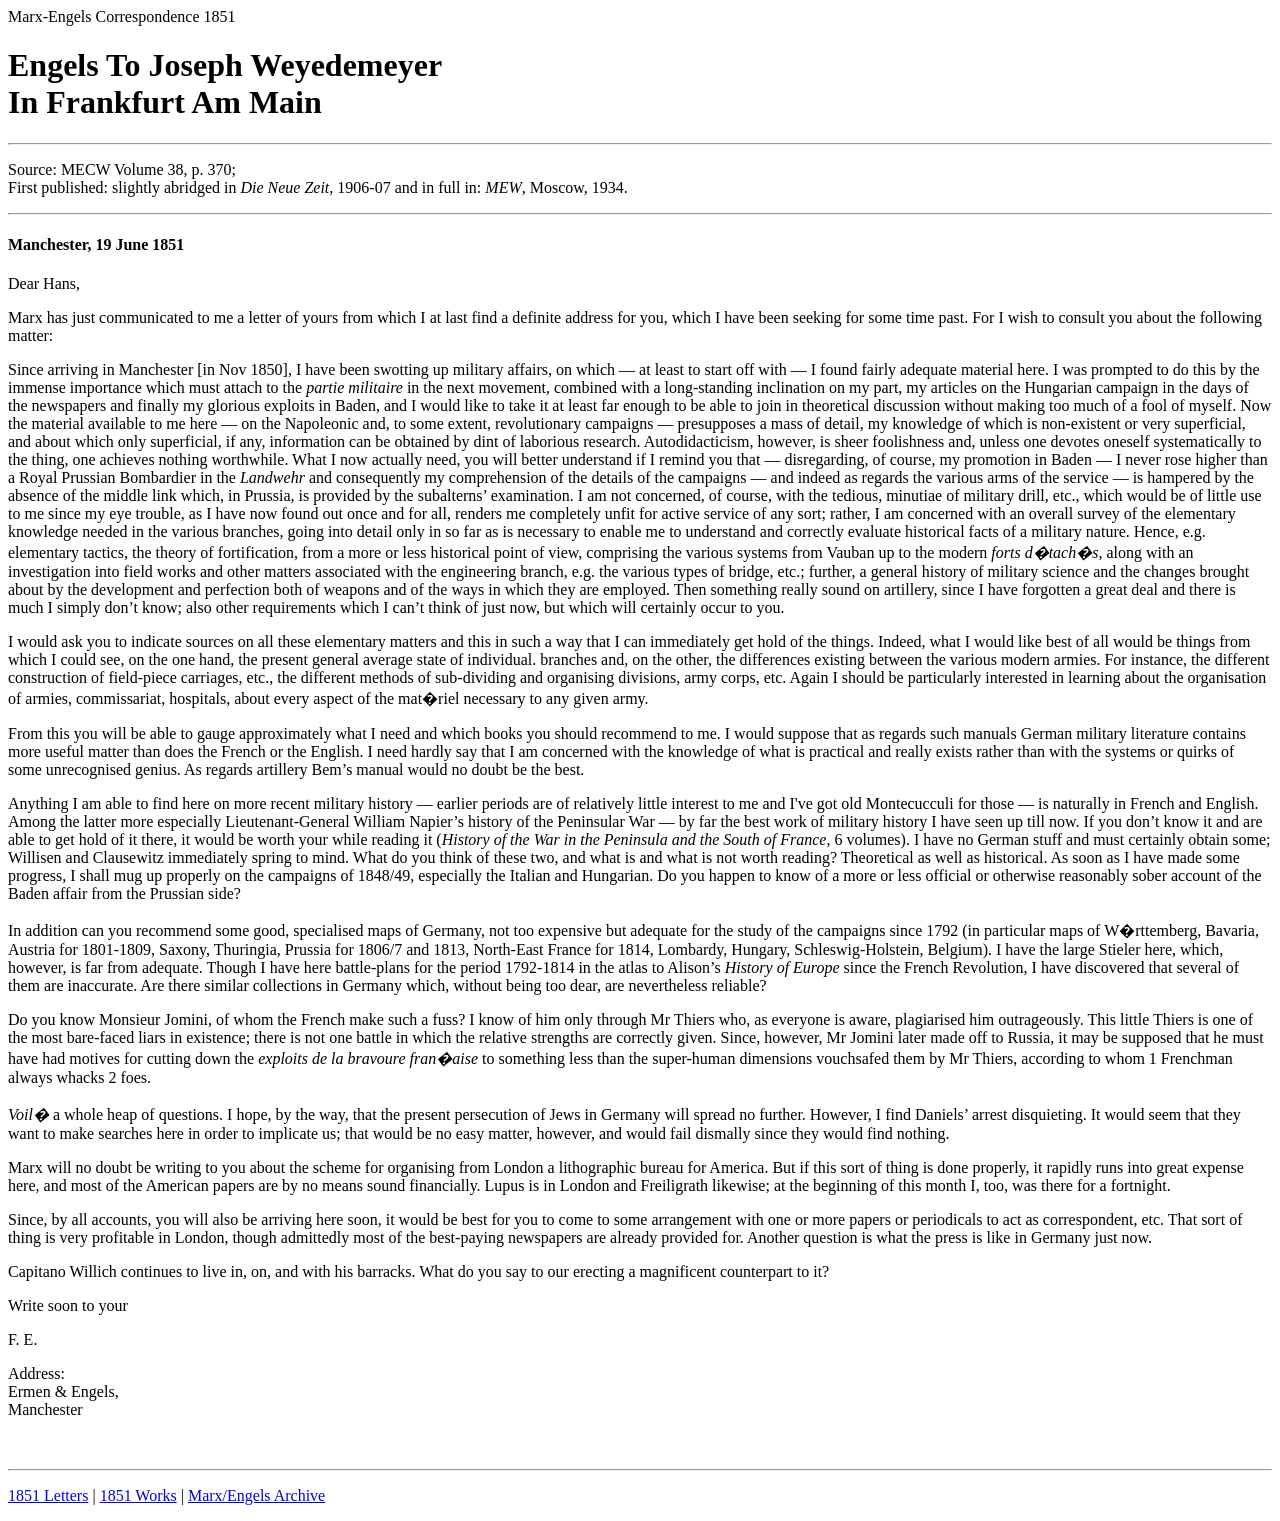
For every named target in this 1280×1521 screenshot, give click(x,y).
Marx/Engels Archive (256, 1495)
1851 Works (138, 1495)
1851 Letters (48, 1495)
